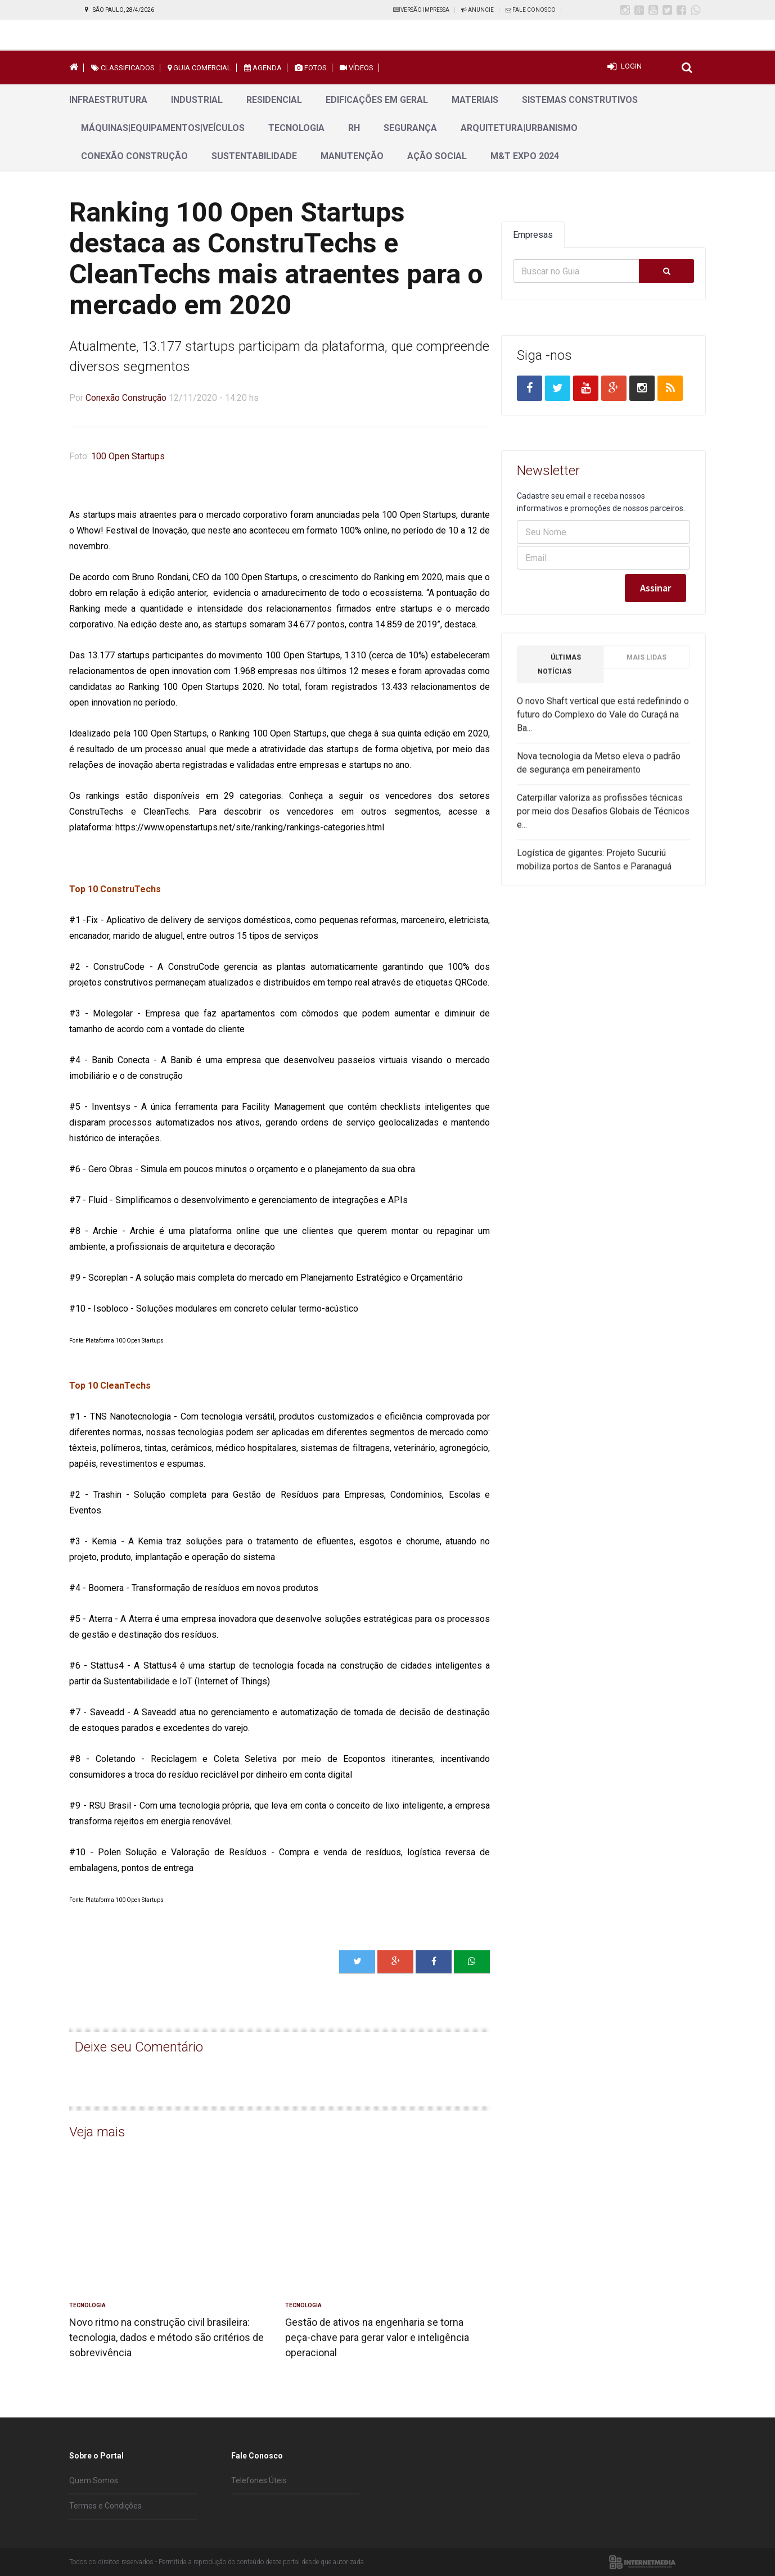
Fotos (311, 68)
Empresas (533, 234)
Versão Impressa (421, 10)
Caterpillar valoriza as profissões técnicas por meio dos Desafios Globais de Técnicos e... (603, 818)
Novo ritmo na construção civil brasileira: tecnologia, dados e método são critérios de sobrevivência (166, 2337)
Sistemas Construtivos (580, 99)
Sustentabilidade (254, 156)
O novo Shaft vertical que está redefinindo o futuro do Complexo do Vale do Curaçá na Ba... (603, 721)
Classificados (123, 68)
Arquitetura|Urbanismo (519, 128)
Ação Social (437, 156)
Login (631, 66)
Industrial (197, 99)
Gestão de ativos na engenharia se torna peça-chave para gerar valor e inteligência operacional (377, 2337)
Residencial (274, 99)
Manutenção (352, 156)
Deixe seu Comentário (139, 2047)
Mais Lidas (646, 664)
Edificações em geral (377, 99)
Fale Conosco (531, 10)
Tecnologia (296, 128)
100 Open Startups (128, 456)
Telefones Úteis (259, 2480)
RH (354, 128)
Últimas (559, 671)
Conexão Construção (134, 156)
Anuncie (477, 10)
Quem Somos (93, 2480)
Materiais (475, 99)
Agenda (263, 68)
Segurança (410, 128)
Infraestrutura (108, 99)
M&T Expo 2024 (524, 156)
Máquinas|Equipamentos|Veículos (163, 128)
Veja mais (97, 2132)
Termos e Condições (105, 2505)
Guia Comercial (199, 68)
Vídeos (356, 68)
